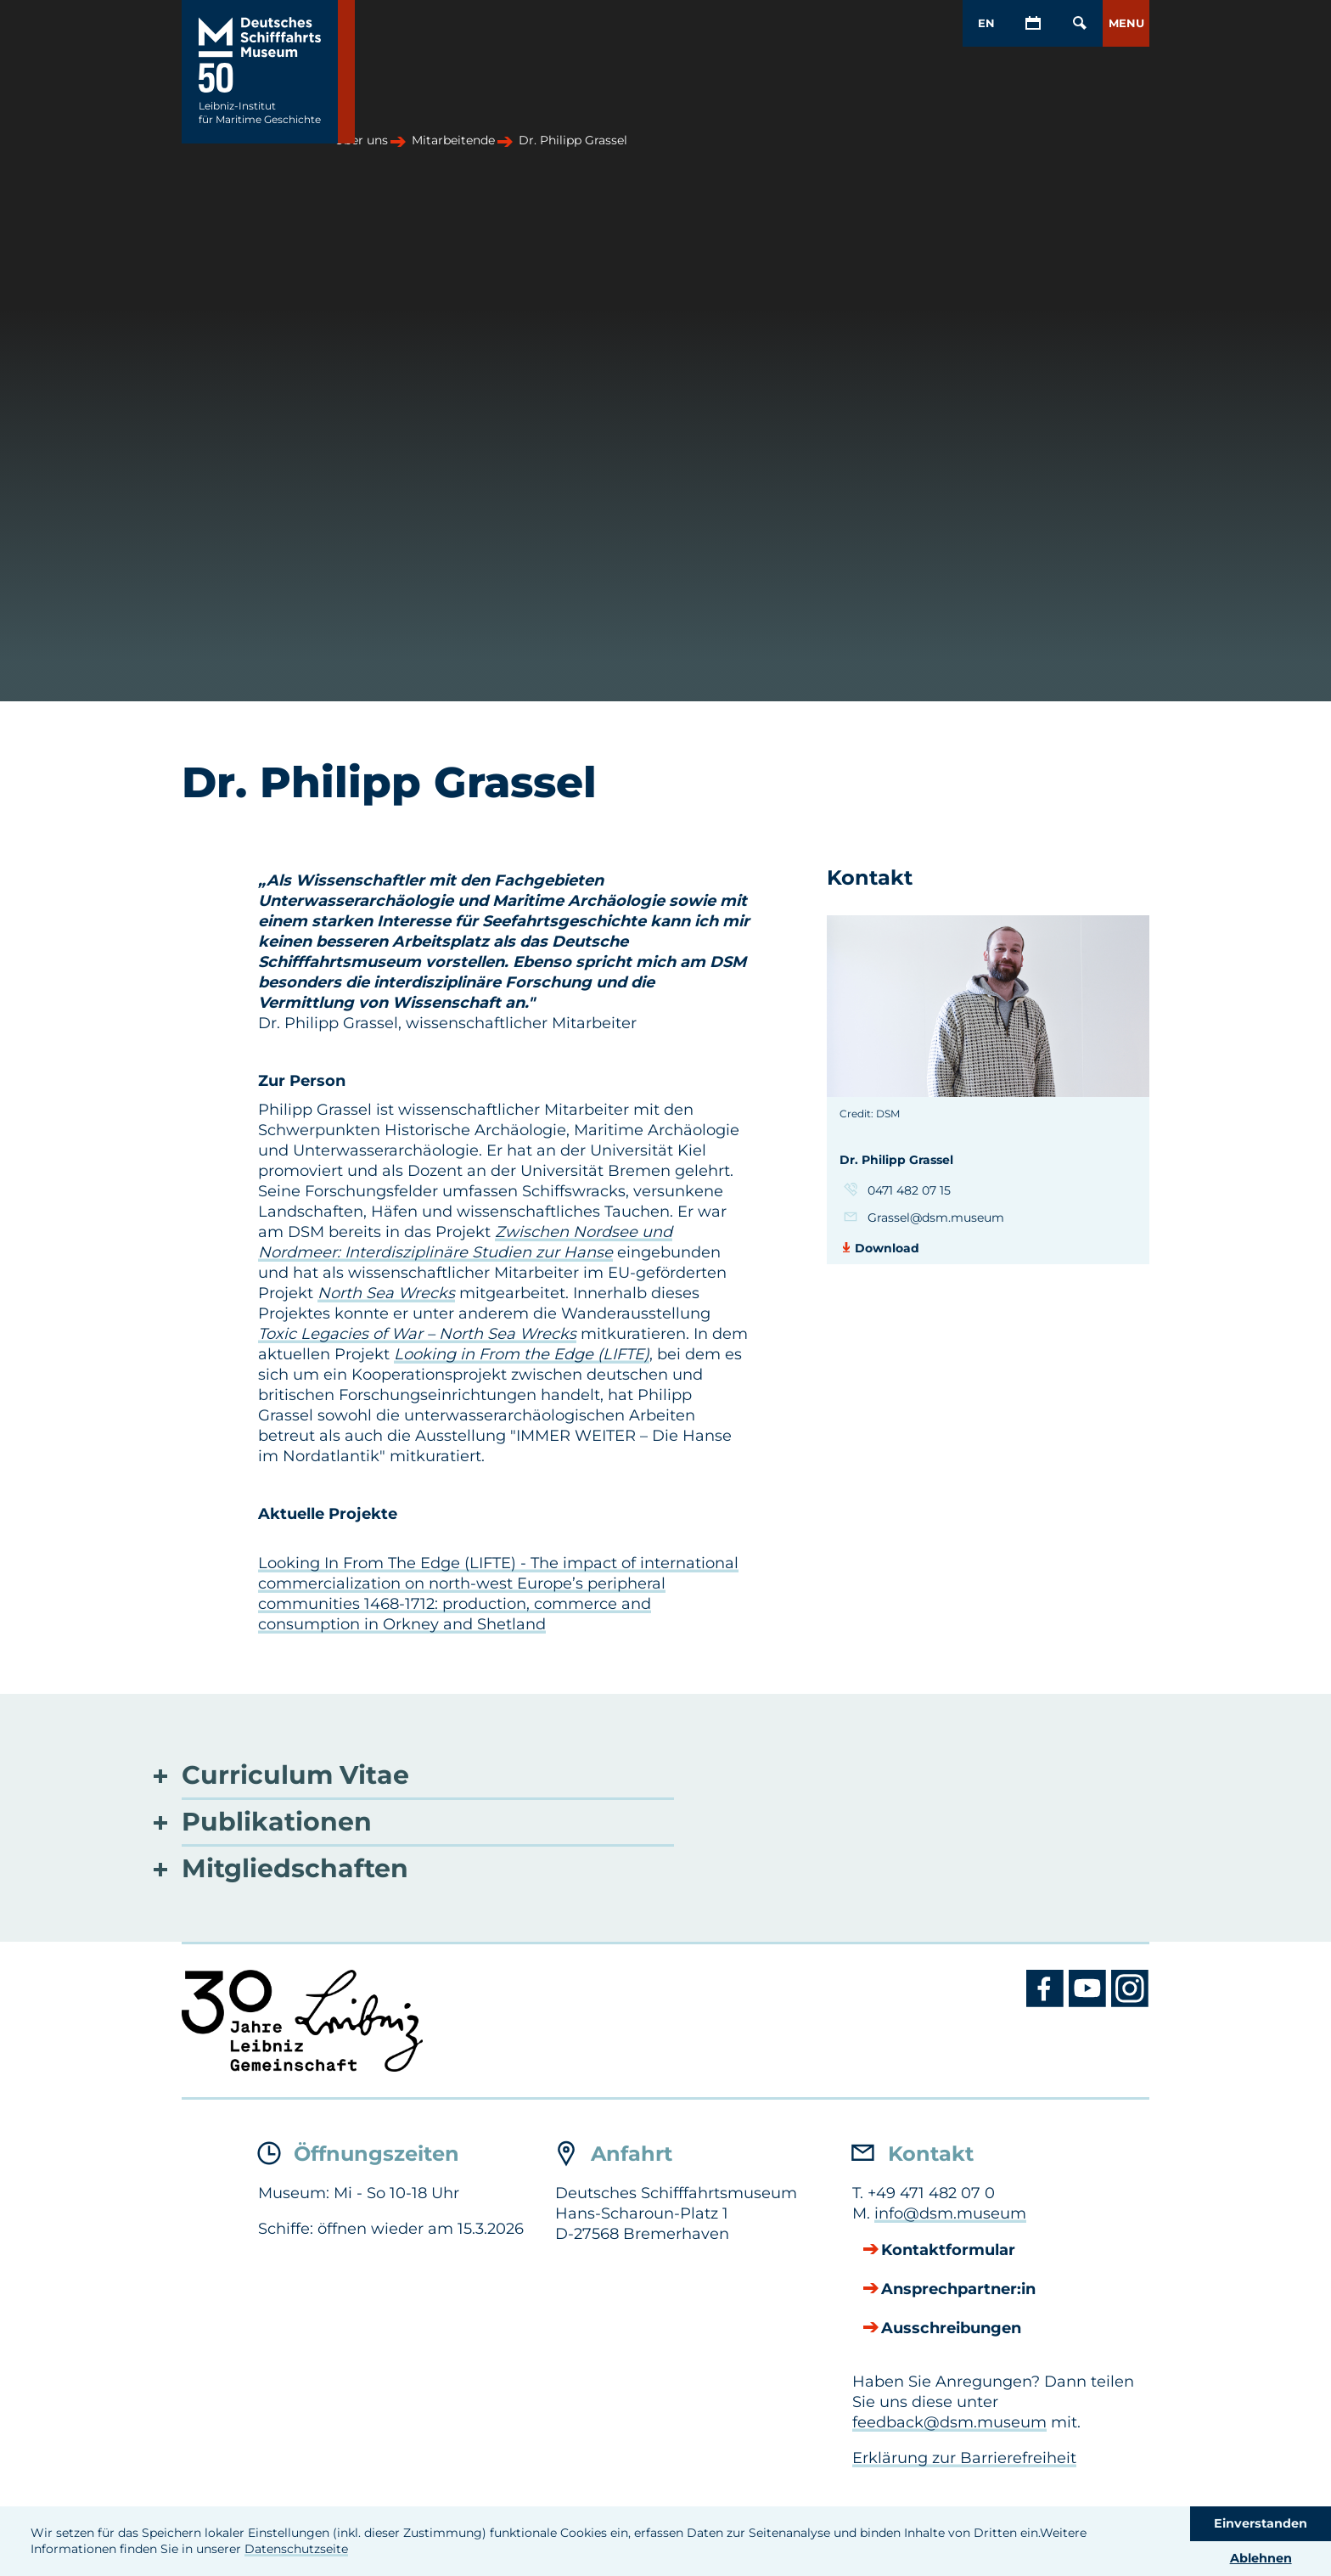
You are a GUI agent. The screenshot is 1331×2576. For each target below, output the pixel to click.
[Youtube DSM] (1090, 2003)
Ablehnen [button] (1261, 2558)
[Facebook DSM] (1047, 2003)
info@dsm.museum (950, 2213)
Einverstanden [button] (1260, 2523)
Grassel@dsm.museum (936, 1217)
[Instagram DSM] (1130, 2003)
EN (986, 23)
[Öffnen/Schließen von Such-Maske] (1079, 23)
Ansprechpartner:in (958, 2290)
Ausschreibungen (951, 2329)
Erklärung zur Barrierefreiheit (964, 2458)
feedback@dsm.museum (949, 2422)
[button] (1126, 23)
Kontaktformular (948, 2250)
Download (887, 1248)
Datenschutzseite (296, 2548)
